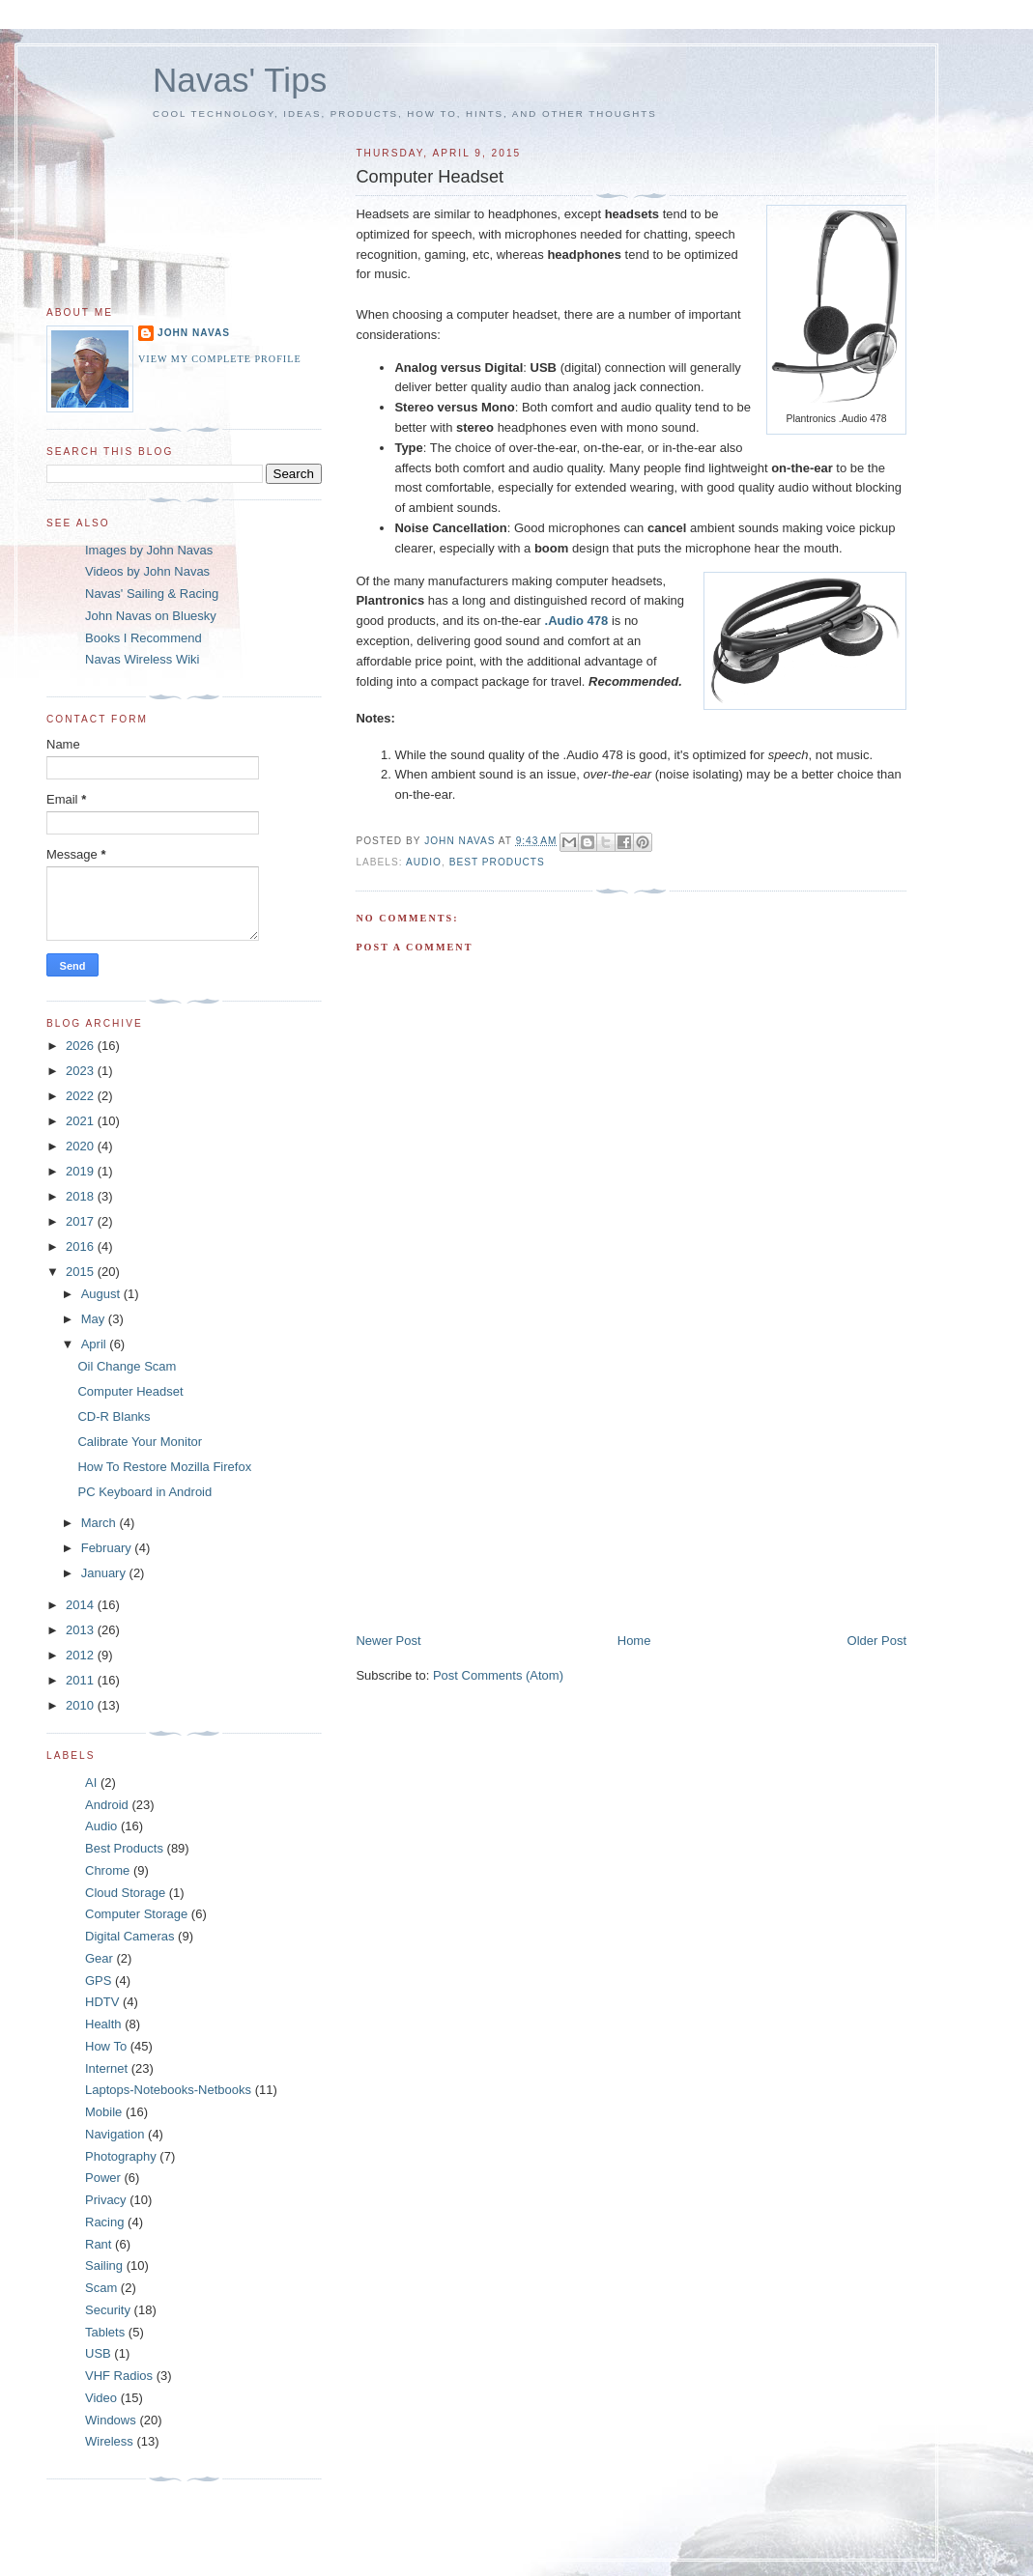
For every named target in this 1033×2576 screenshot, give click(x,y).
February (108, 1548)
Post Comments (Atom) (498, 1675)
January (105, 1573)
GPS (98, 1980)
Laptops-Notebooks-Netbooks (168, 2089)
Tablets (105, 2332)
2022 (82, 1096)
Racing (104, 2222)
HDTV (102, 2002)
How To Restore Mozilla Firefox (164, 1466)
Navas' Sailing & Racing (151, 593)
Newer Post (388, 1640)
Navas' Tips (240, 80)
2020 (82, 1146)
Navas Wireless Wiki (142, 659)
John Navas (194, 332)
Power (103, 2177)
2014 (82, 1605)
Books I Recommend (143, 638)
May (94, 1319)
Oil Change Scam (126, 1366)
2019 (82, 1171)
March (100, 1522)
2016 (82, 1246)
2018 (82, 1196)
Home (634, 1640)
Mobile (103, 2112)
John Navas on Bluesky (150, 616)
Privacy (106, 2200)
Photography (121, 2156)
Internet (106, 2068)
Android (107, 1805)
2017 (82, 1221)
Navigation (114, 2134)
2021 (82, 1121)
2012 (82, 1655)
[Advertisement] (501, 1497)
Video (101, 2398)
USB (98, 2353)
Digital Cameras (129, 1936)
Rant (98, 2244)
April (95, 1344)
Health (103, 2024)
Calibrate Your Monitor (139, 1441)
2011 (82, 1680)
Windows (110, 2420)
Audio (424, 862)
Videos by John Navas (147, 571)
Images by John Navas (149, 550)
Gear (99, 1958)
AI (91, 1782)
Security (107, 2310)
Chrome (107, 1870)
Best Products (497, 862)
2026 (82, 1045)
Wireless (109, 2441)
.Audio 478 (577, 620)
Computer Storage (136, 1914)
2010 (82, 1705)
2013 (82, 1630)
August (102, 1294)
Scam (101, 2287)
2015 (82, 1271)
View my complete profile (219, 359)
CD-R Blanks (113, 1416)
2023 (82, 1070)
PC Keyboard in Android (144, 1492)
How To (106, 2046)
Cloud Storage (125, 1892)
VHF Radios (119, 2375)
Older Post (876, 1640)
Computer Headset (130, 1391)
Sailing (104, 2265)
